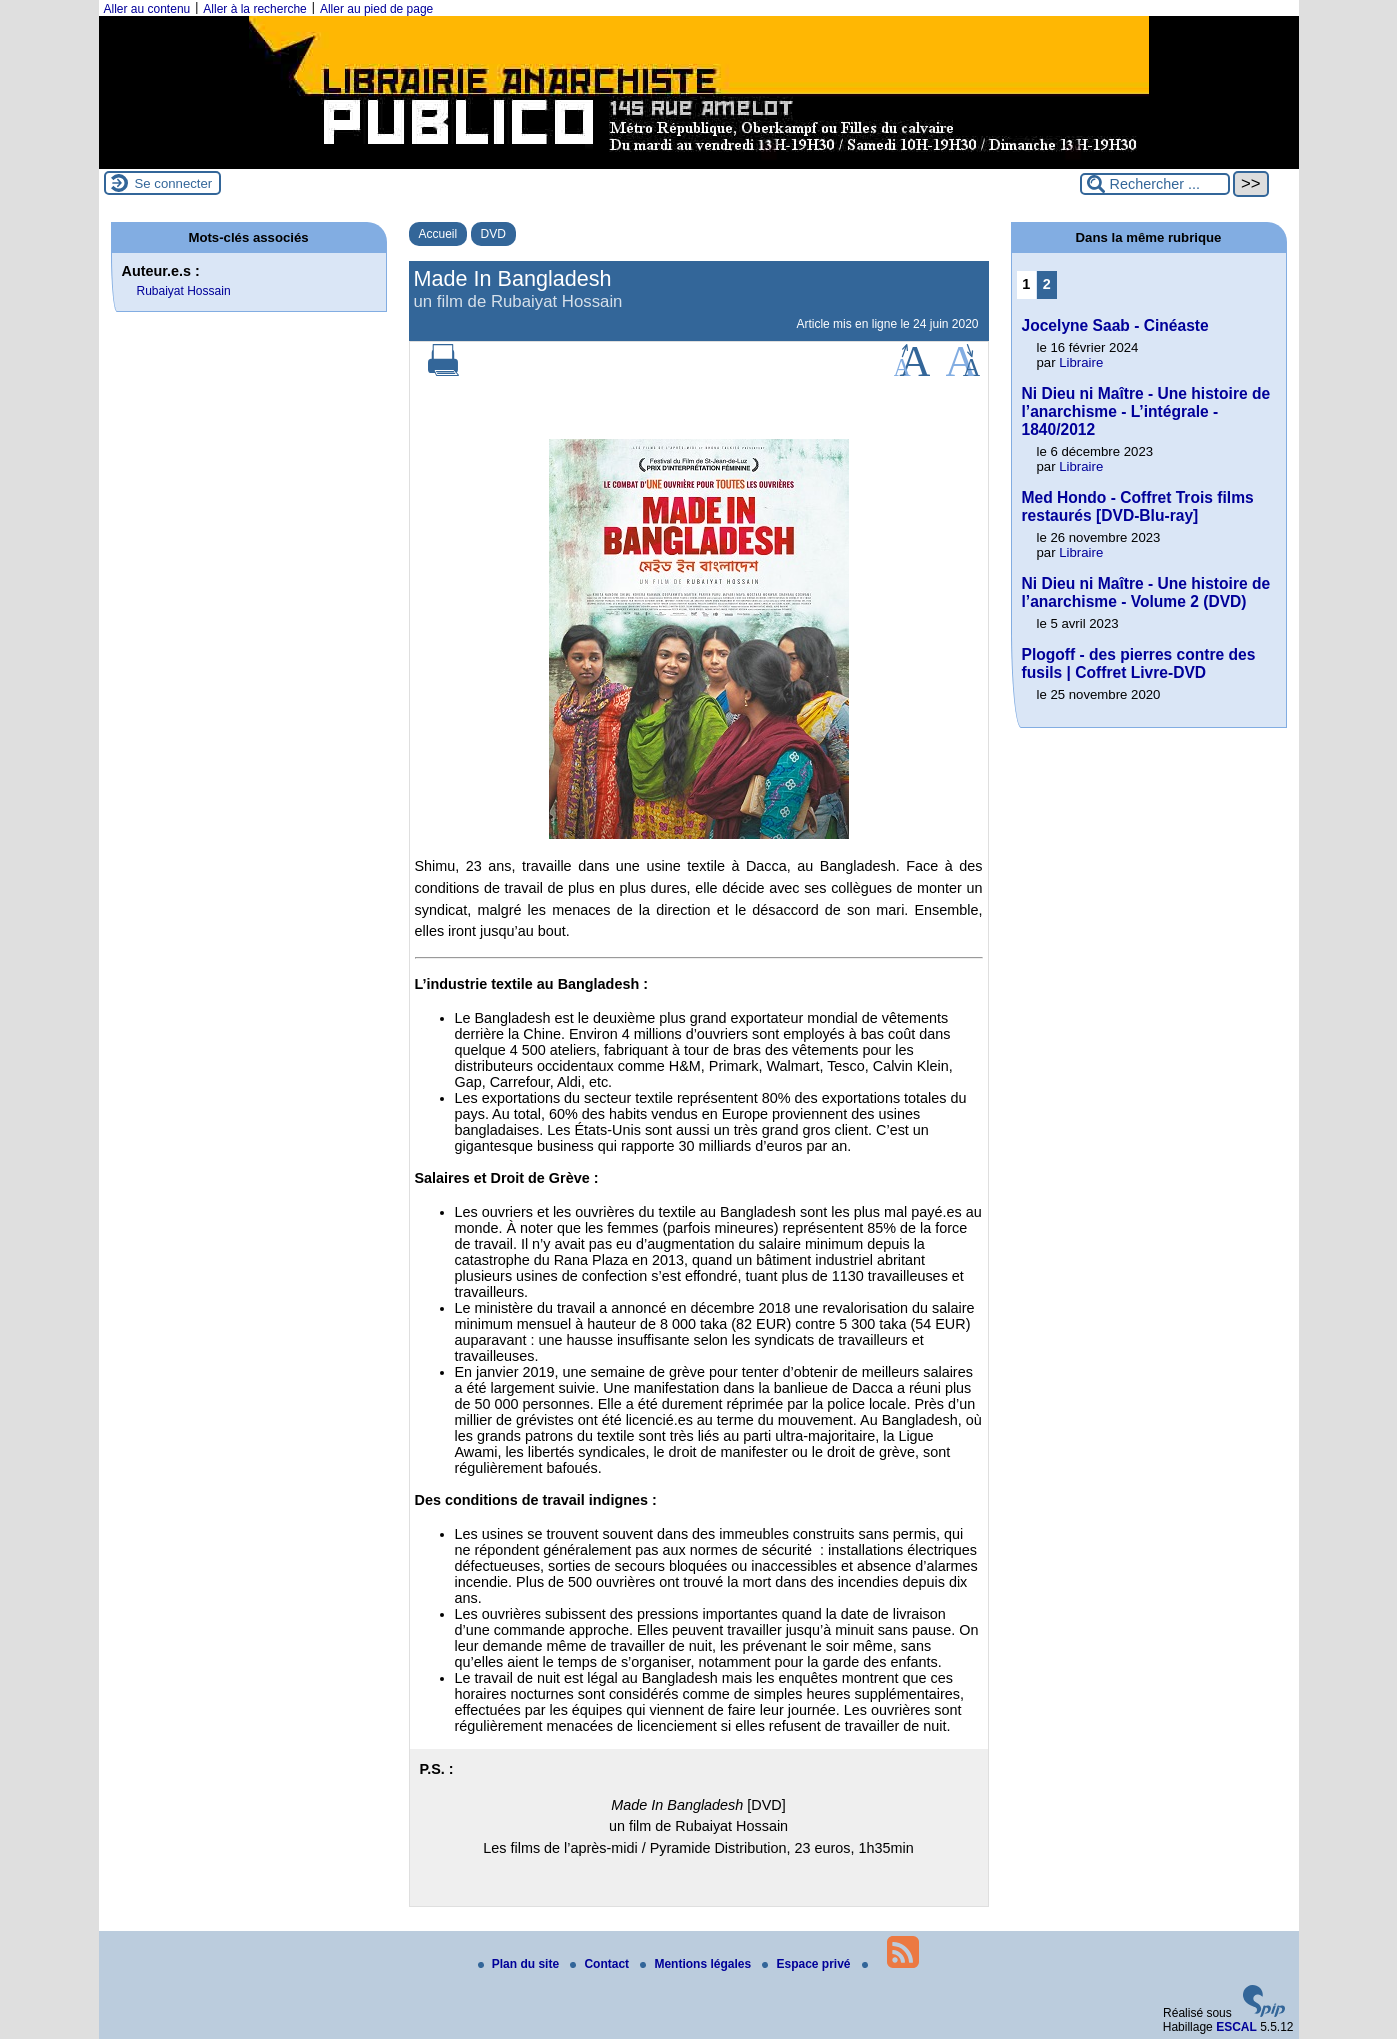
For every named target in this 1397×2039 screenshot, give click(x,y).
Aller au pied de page (376, 9)
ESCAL (1236, 2027)
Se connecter (174, 183)
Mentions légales (697, 1964)
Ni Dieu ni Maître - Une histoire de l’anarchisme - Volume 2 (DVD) (1146, 592)
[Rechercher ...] (1155, 184)
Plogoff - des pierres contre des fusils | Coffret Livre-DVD (1139, 663)
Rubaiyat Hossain (184, 291)
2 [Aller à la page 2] (1047, 284)
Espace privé (807, 1964)
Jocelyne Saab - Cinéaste (1115, 325)
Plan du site (520, 1964)
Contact (601, 1964)
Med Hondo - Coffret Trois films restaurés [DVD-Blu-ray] (1138, 506)
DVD (493, 234)
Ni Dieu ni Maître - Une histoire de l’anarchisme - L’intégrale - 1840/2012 (1146, 411)
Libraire (1081, 362)
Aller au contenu (147, 9)
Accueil (438, 234)
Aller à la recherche (254, 9)
